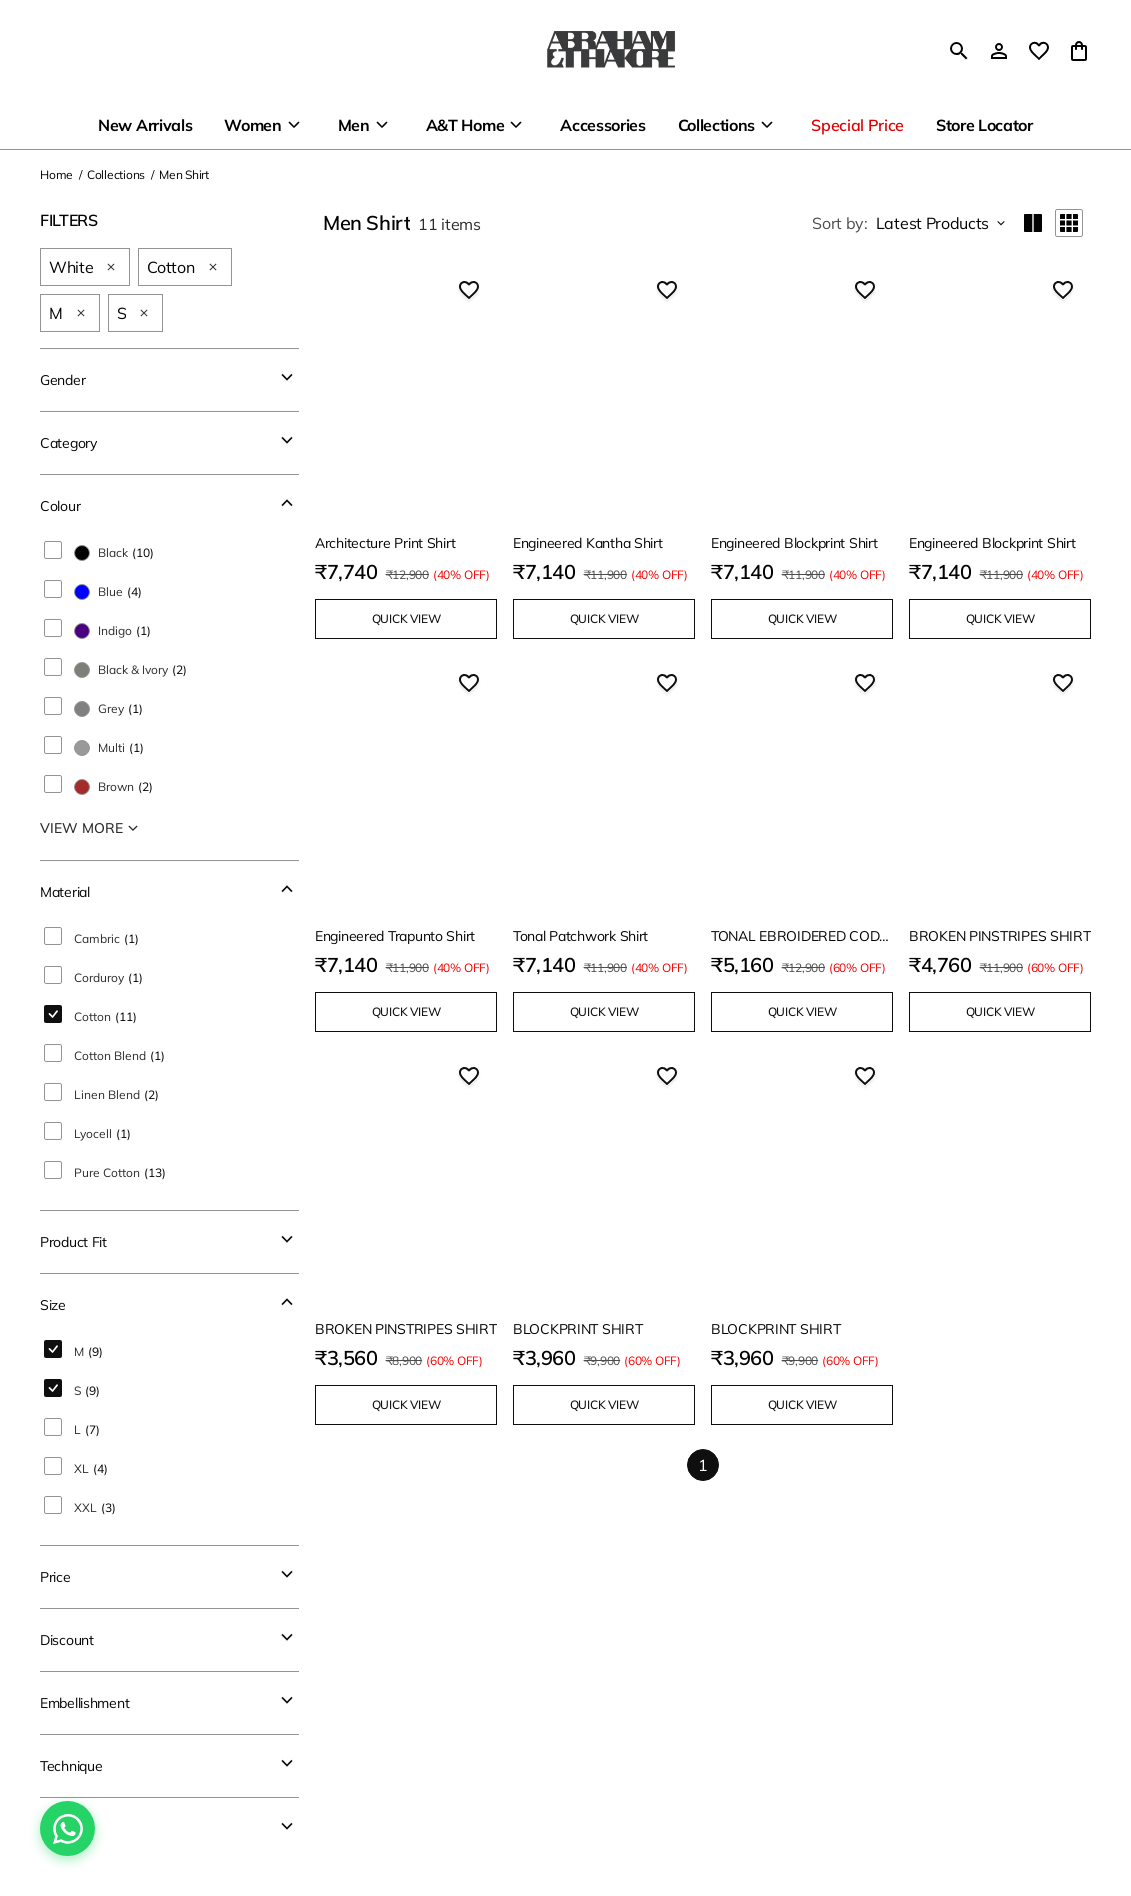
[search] (959, 51)
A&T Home (465, 125)
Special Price (857, 125)
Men (354, 125)
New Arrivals (145, 125)
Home (56, 174)
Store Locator (984, 125)
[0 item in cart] (1079, 51)
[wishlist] (1039, 51)
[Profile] (999, 51)
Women (252, 125)
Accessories (602, 125)
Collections (716, 125)
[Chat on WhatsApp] (67, 1828)
